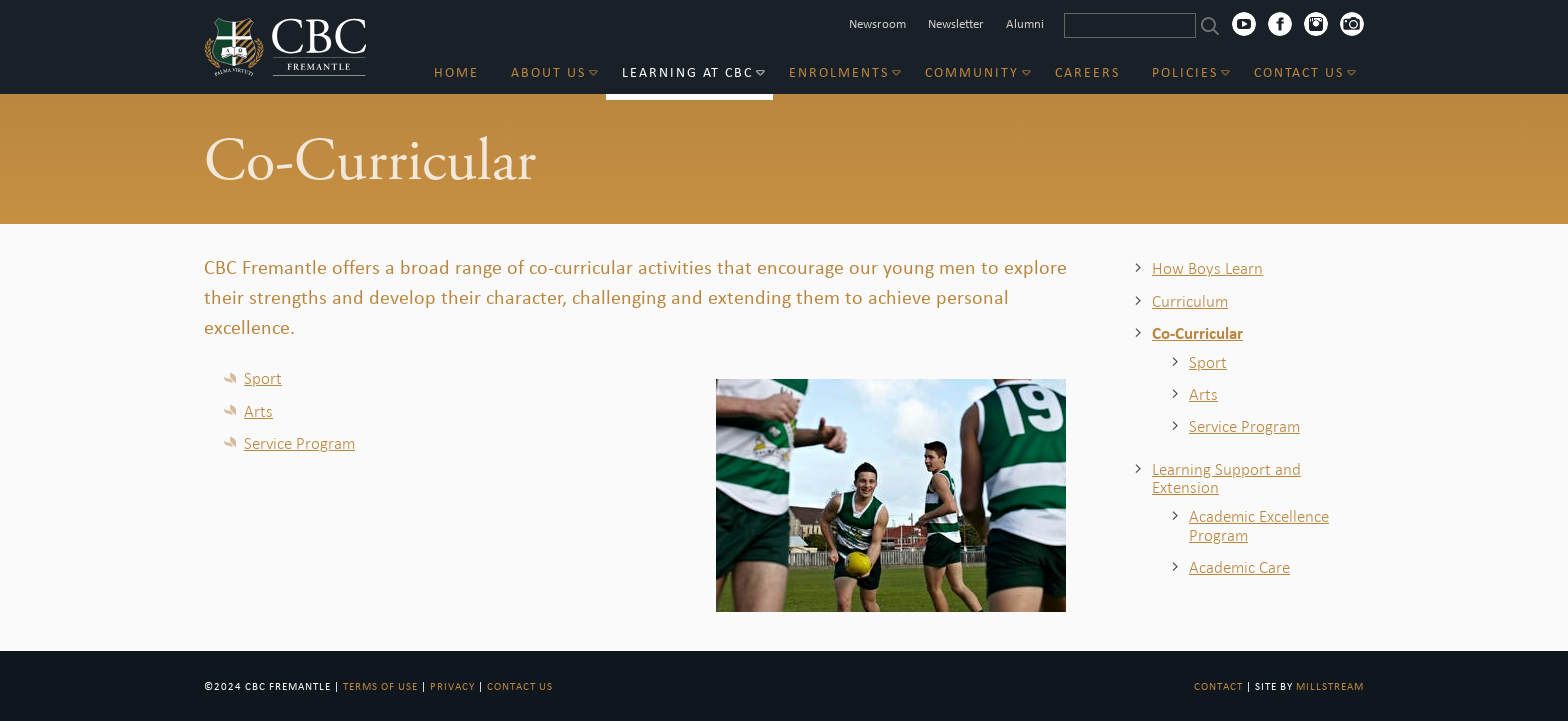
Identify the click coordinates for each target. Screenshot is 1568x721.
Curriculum (1190, 301)
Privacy (452, 686)
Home (456, 72)
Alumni (1025, 23)
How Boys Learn (1207, 268)
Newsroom (877, 23)
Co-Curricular (1197, 333)
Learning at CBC (687, 72)
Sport (263, 378)
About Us (548, 72)
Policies (1185, 72)
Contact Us (1299, 72)
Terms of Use (380, 686)
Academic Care (1239, 567)
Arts (258, 411)
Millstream (1330, 686)
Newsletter (956, 23)
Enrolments (839, 72)
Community (972, 72)
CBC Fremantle (285, 47)
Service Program (299, 443)
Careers (1087, 72)
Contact (1218, 686)
